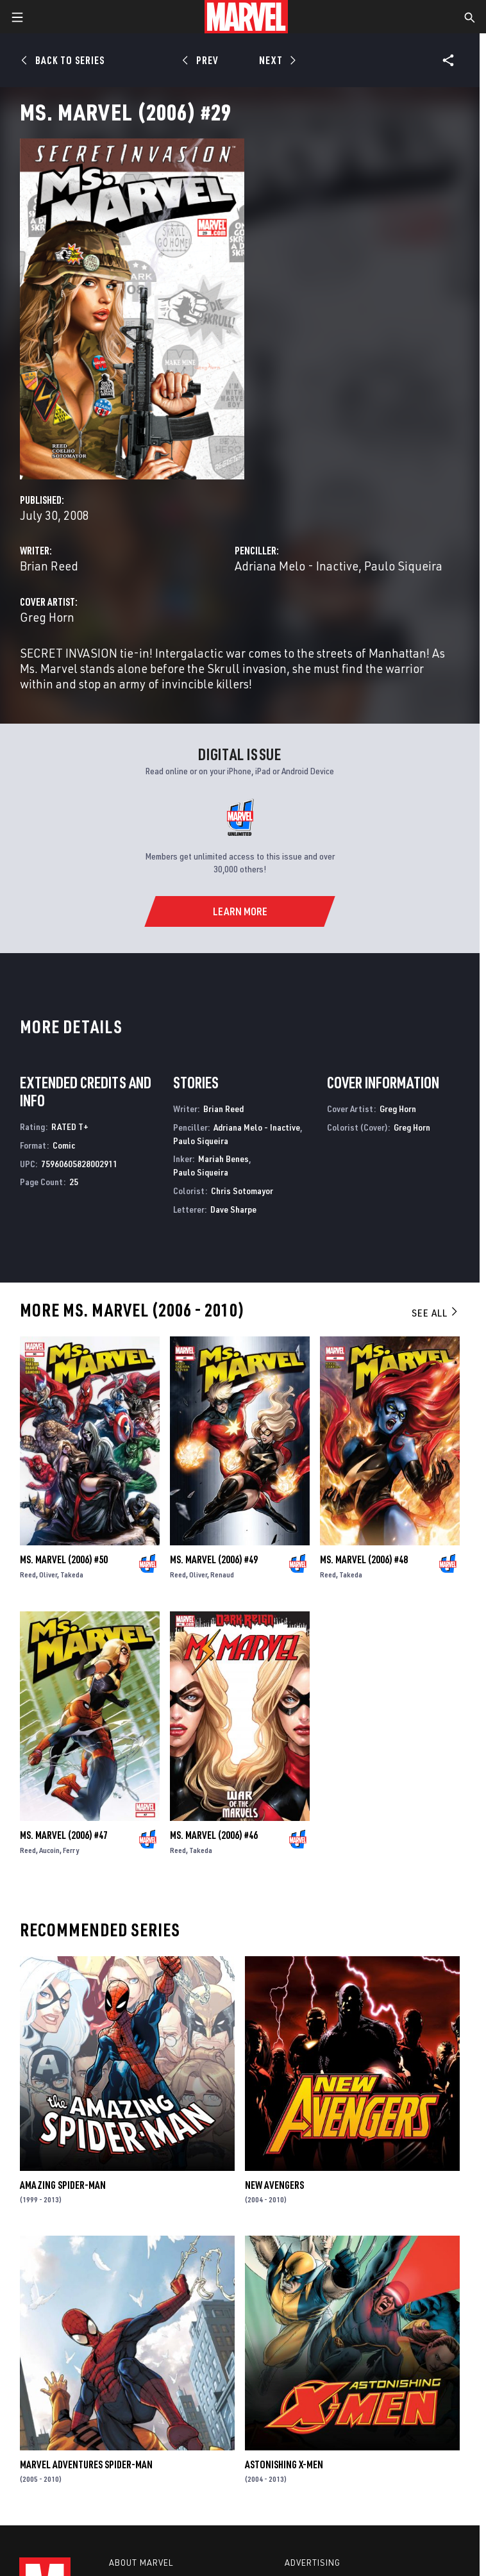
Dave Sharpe (233, 1209)
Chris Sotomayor (242, 1190)
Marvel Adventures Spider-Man (86, 2464)
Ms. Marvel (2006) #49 (214, 1559)
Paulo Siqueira (403, 565)
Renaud (222, 1574)
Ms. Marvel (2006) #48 (364, 1559)
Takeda (71, 1574)
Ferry (71, 1850)
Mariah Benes (223, 1158)
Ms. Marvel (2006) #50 (64, 1559)
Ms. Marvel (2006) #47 (64, 1835)
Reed (28, 1574)
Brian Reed (49, 565)
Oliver (48, 1574)
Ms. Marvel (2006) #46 (214, 1835)
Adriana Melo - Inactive (296, 565)
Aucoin (49, 1850)
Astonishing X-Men (284, 2464)
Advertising (312, 2562)
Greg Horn (47, 617)
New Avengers (274, 2185)
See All (435, 1312)
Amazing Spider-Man (63, 2185)
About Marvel (141, 2562)
